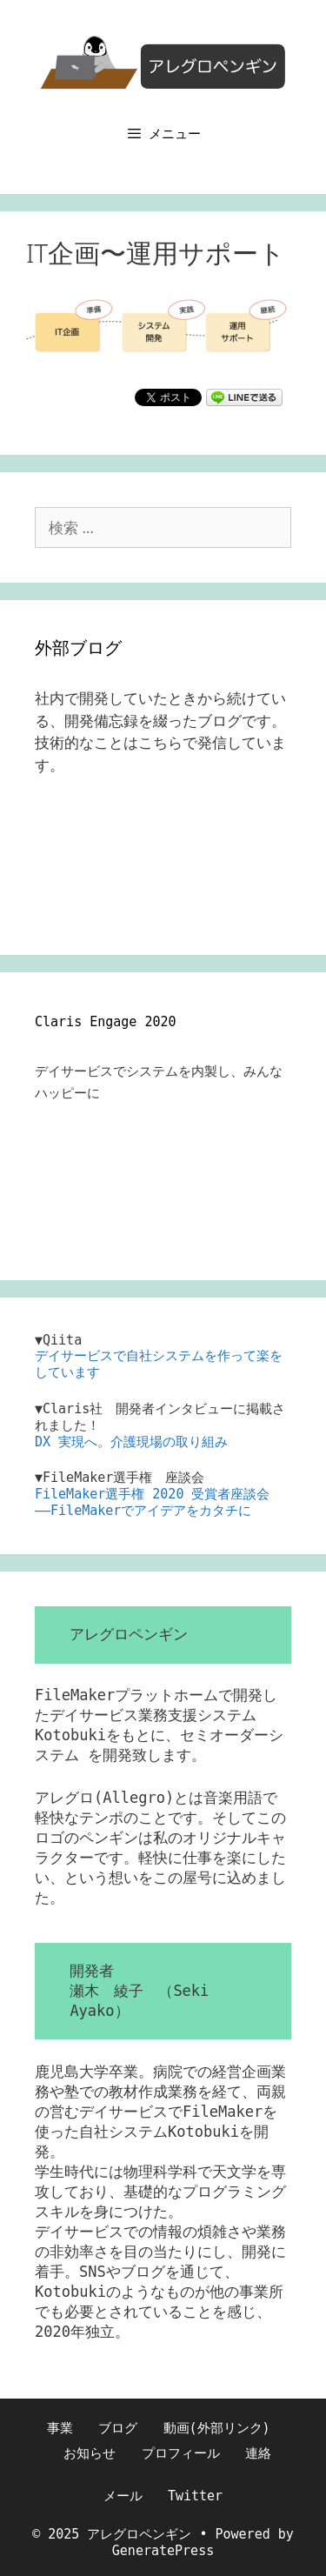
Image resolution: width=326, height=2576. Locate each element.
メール (123, 2496)
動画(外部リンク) (216, 2428)
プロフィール (181, 2453)
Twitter (195, 2496)
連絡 (258, 2453)
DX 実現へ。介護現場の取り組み (131, 1442)
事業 (60, 2428)
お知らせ (89, 2453)
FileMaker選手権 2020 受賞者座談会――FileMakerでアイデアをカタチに (152, 1502)
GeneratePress (163, 2551)
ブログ (117, 2428)
